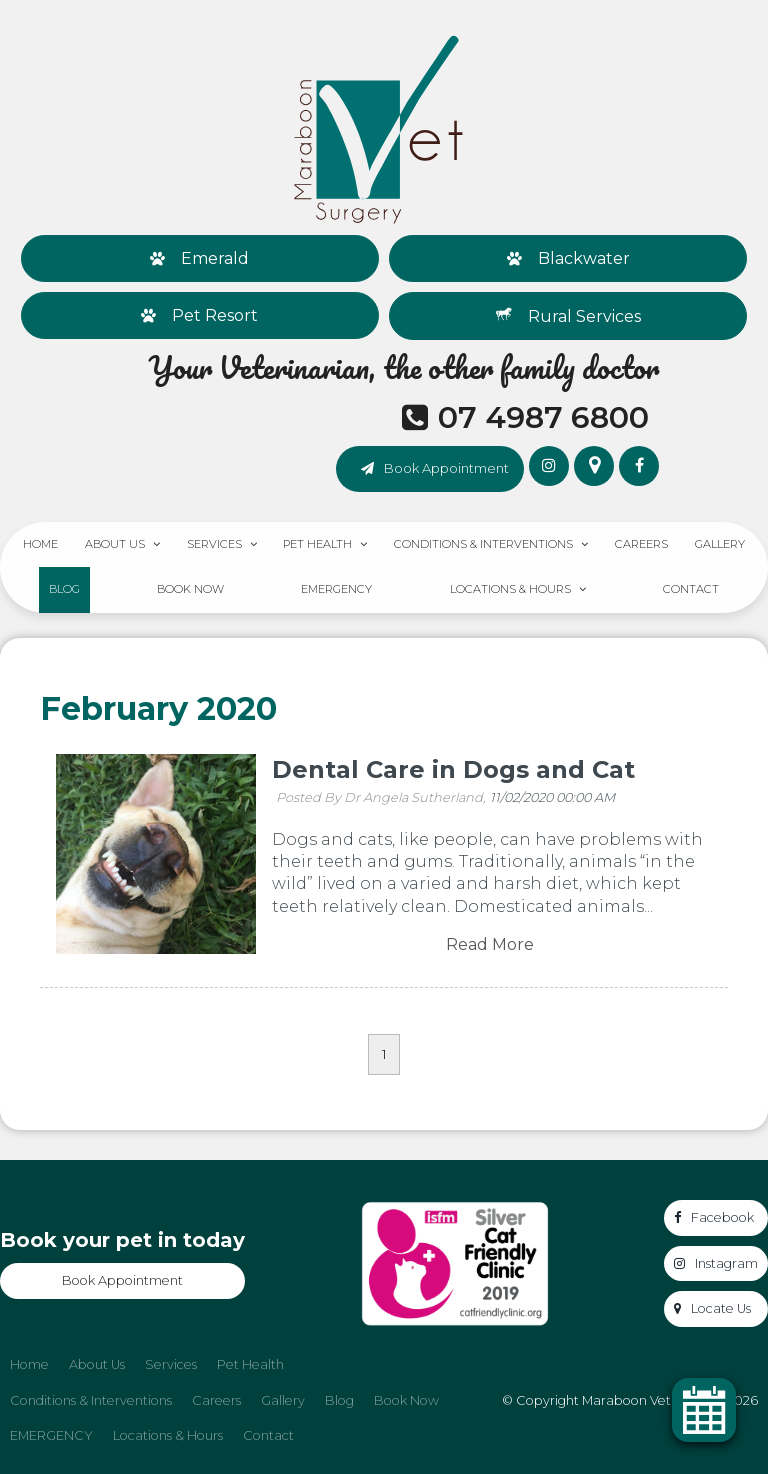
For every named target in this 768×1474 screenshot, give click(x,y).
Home (40, 544)
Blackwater (584, 258)
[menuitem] (29, 1365)
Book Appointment (446, 468)
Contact (691, 589)
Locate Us (721, 1308)
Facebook (722, 1217)
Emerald (215, 258)
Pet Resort (215, 315)
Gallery (720, 544)
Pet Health (317, 544)
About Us (115, 544)
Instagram (726, 1263)
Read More (490, 945)
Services (214, 544)
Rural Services (584, 316)
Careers (641, 544)
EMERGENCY (336, 589)
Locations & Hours (510, 589)
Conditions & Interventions (483, 544)
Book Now (190, 589)
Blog (64, 589)
